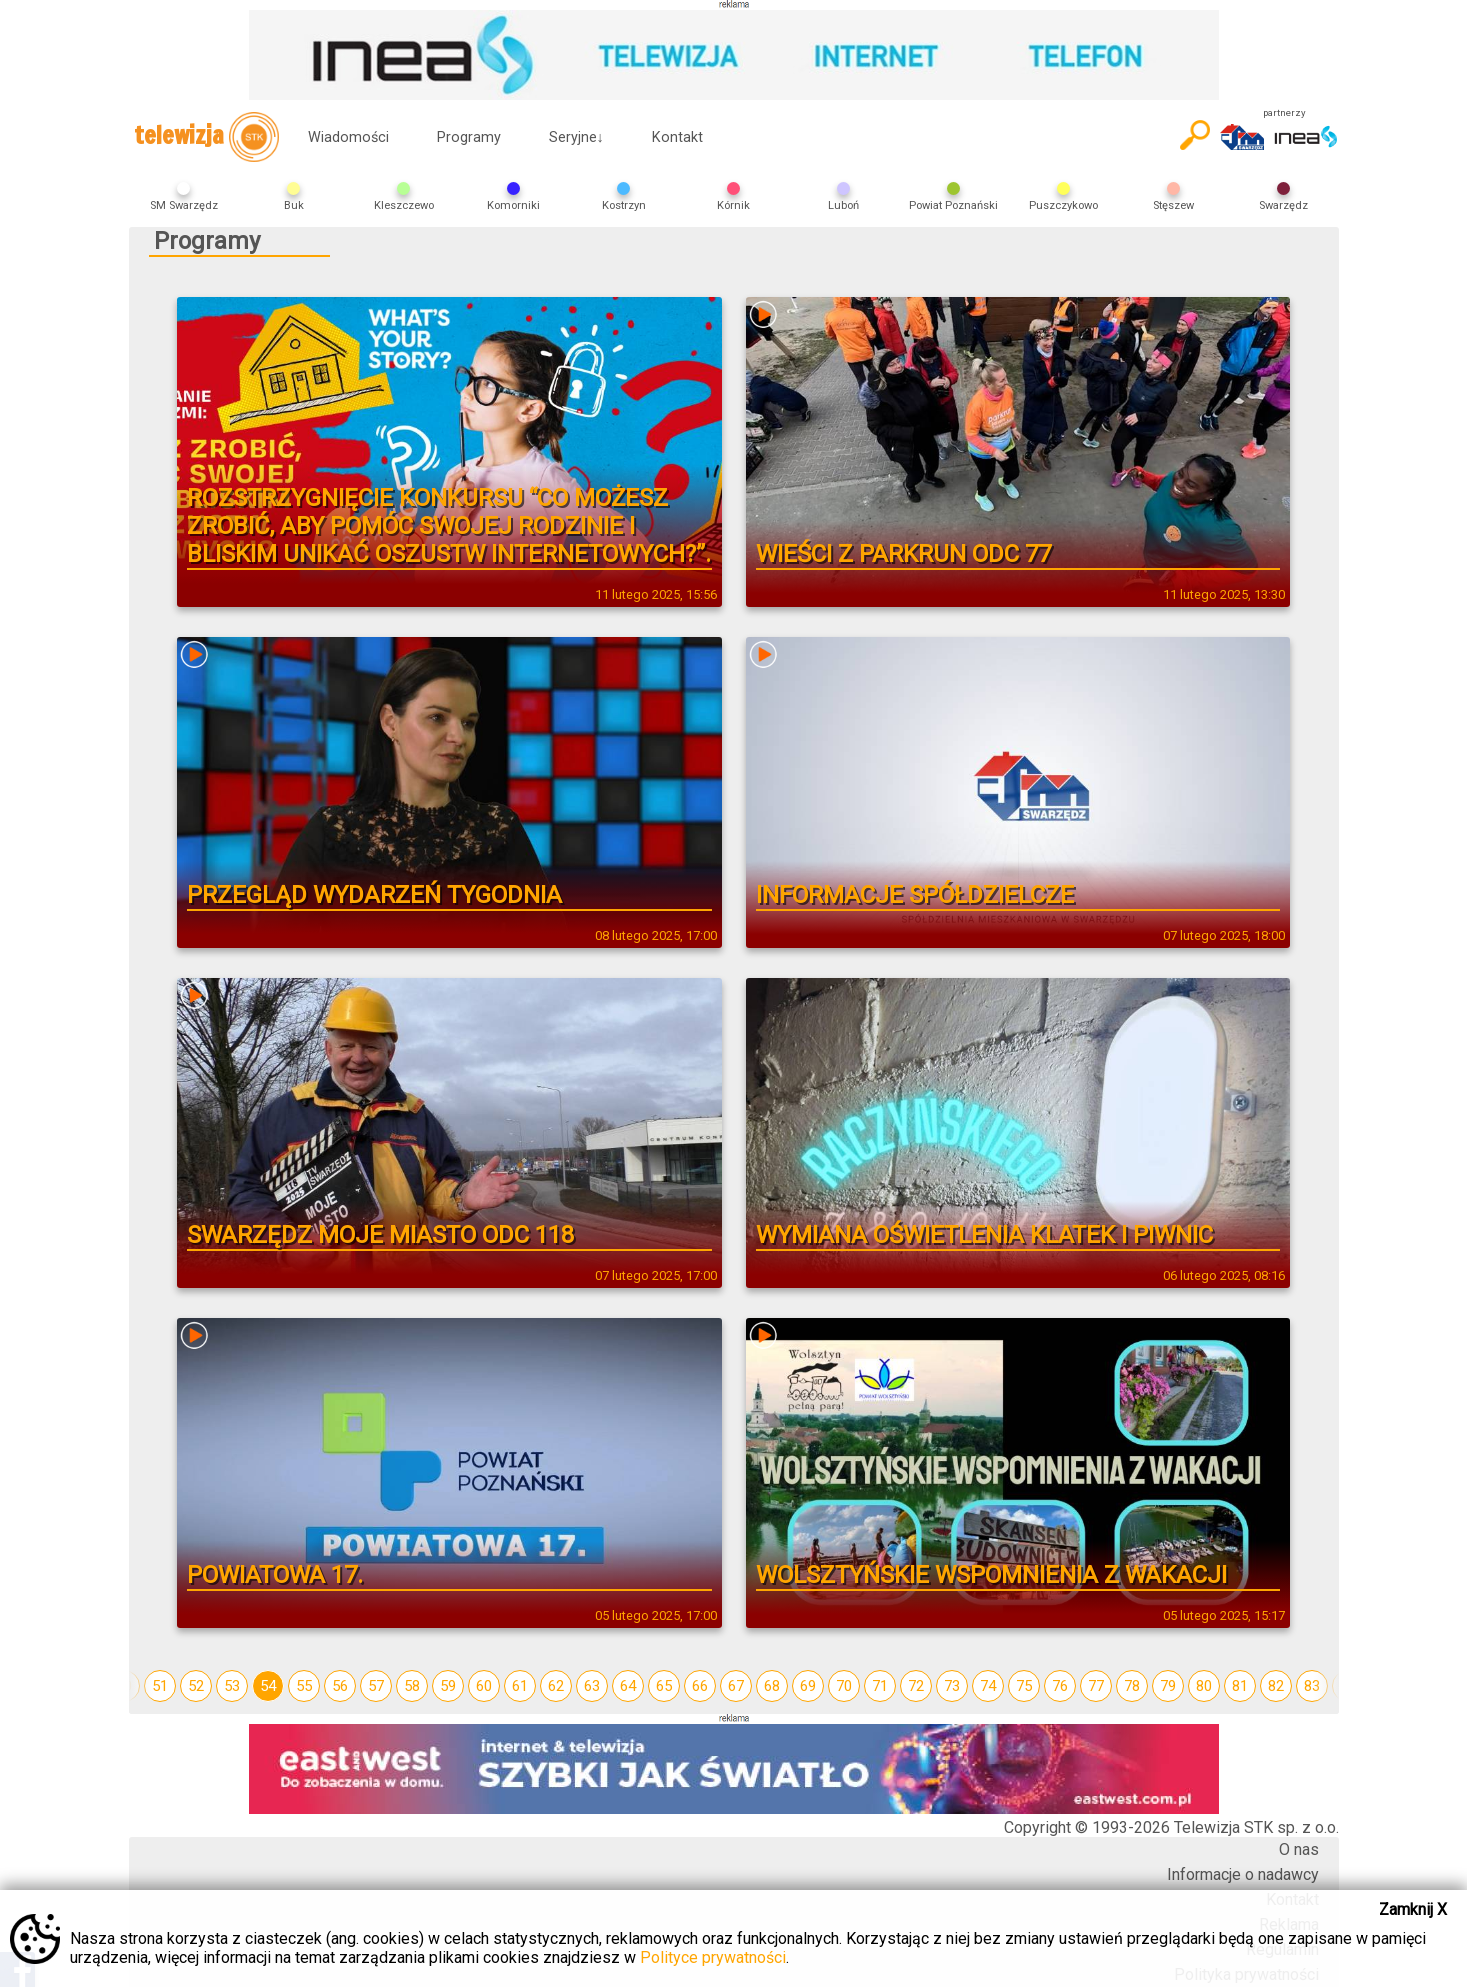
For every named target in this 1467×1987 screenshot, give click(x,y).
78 (1132, 1686)
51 (160, 1686)
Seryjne (576, 137)
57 (376, 1686)
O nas (1299, 1849)
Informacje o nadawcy (1243, 1874)
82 (1276, 1686)
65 (664, 1686)
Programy (469, 137)
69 (808, 1686)
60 (484, 1686)
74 (988, 1686)
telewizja (206, 137)
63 (592, 1686)
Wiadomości (348, 137)
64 (628, 1686)
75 (1024, 1686)
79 (1168, 1686)
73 (952, 1686)
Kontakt (677, 137)
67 (736, 1686)
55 (304, 1686)
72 (916, 1686)
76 (1060, 1686)
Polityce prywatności (713, 1957)
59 (448, 1686)
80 (1204, 1686)
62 (556, 1686)
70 (844, 1686)
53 (232, 1686)
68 (772, 1686)
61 (520, 1686)
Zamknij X (1413, 1909)
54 (268, 1686)
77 (1096, 1686)
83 (1312, 1686)
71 (880, 1686)
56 (340, 1686)
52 (196, 1686)
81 (1240, 1686)
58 (412, 1686)
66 (700, 1686)
